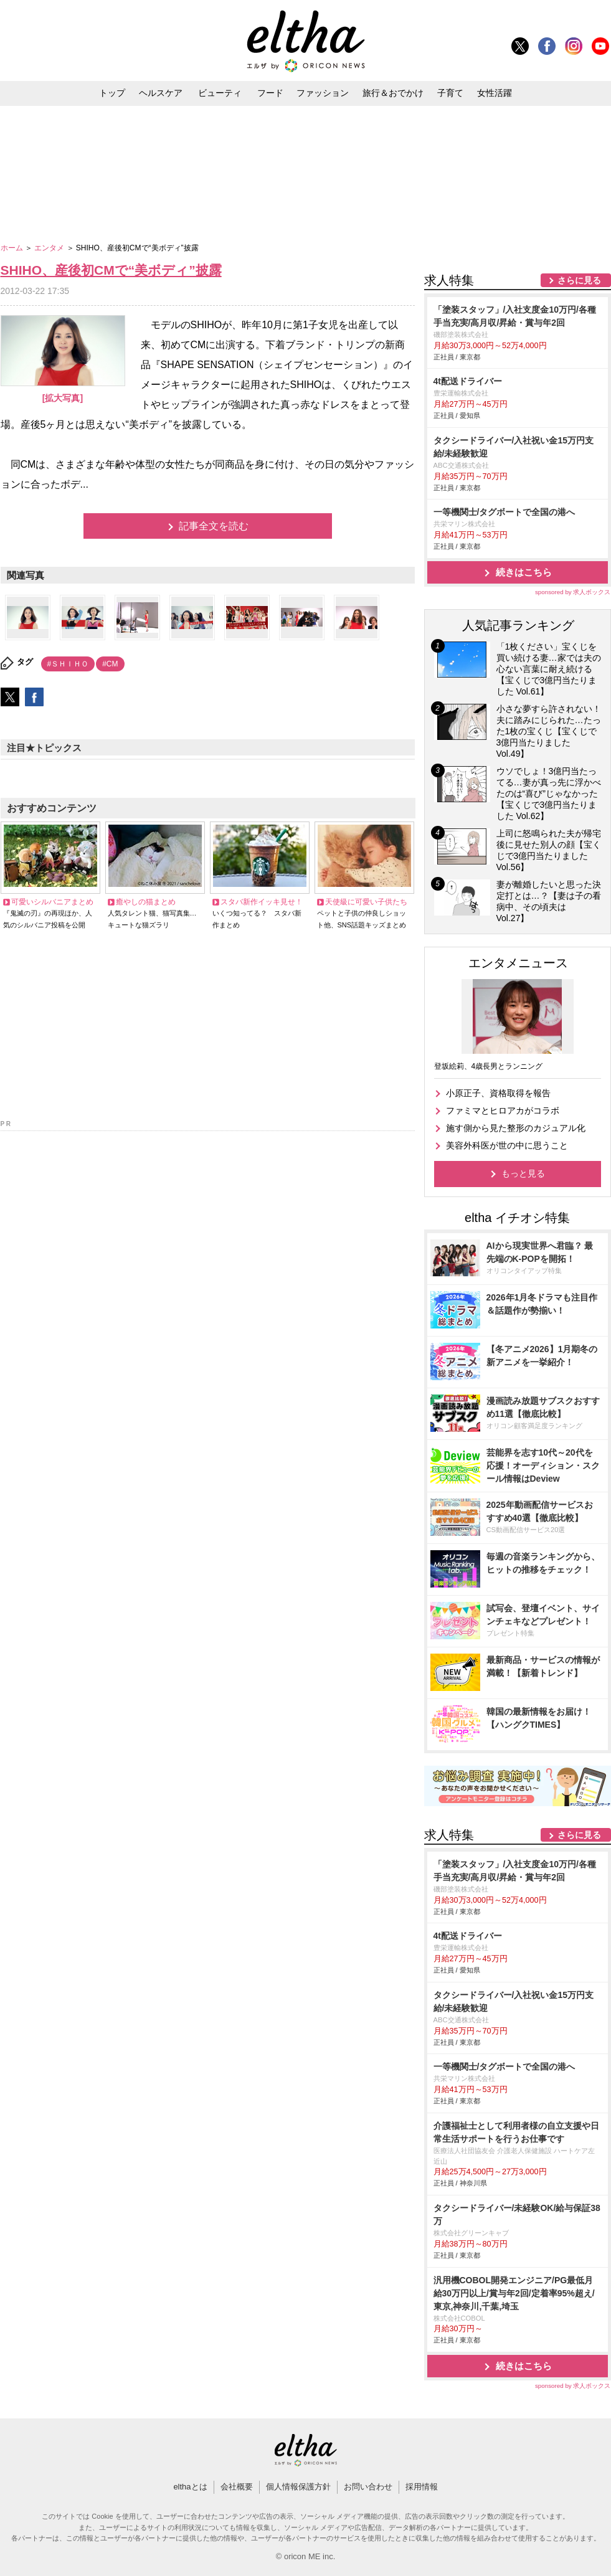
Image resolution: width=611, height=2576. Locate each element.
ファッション (322, 93)
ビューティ (220, 93)
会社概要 (236, 2486)
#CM (110, 664)
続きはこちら (524, 572)
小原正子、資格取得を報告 (498, 1093)
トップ (112, 93)
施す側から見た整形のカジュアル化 (515, 1128)
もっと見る (523, 1173)
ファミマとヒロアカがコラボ (502, 1110)
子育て (450, 93)
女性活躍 (494, 93)
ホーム (13, 248)
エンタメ (50, 248)
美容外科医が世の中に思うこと (507, 1145)
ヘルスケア (160, 93)
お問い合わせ (368, 2486)
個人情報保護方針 (298, 2486)
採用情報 (421, 2486)
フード (270, 93)
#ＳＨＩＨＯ (68, 664)
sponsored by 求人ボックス (573, 592)
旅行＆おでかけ (393, 93)
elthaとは (190, 2486)
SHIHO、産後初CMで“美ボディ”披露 (111, 270)
